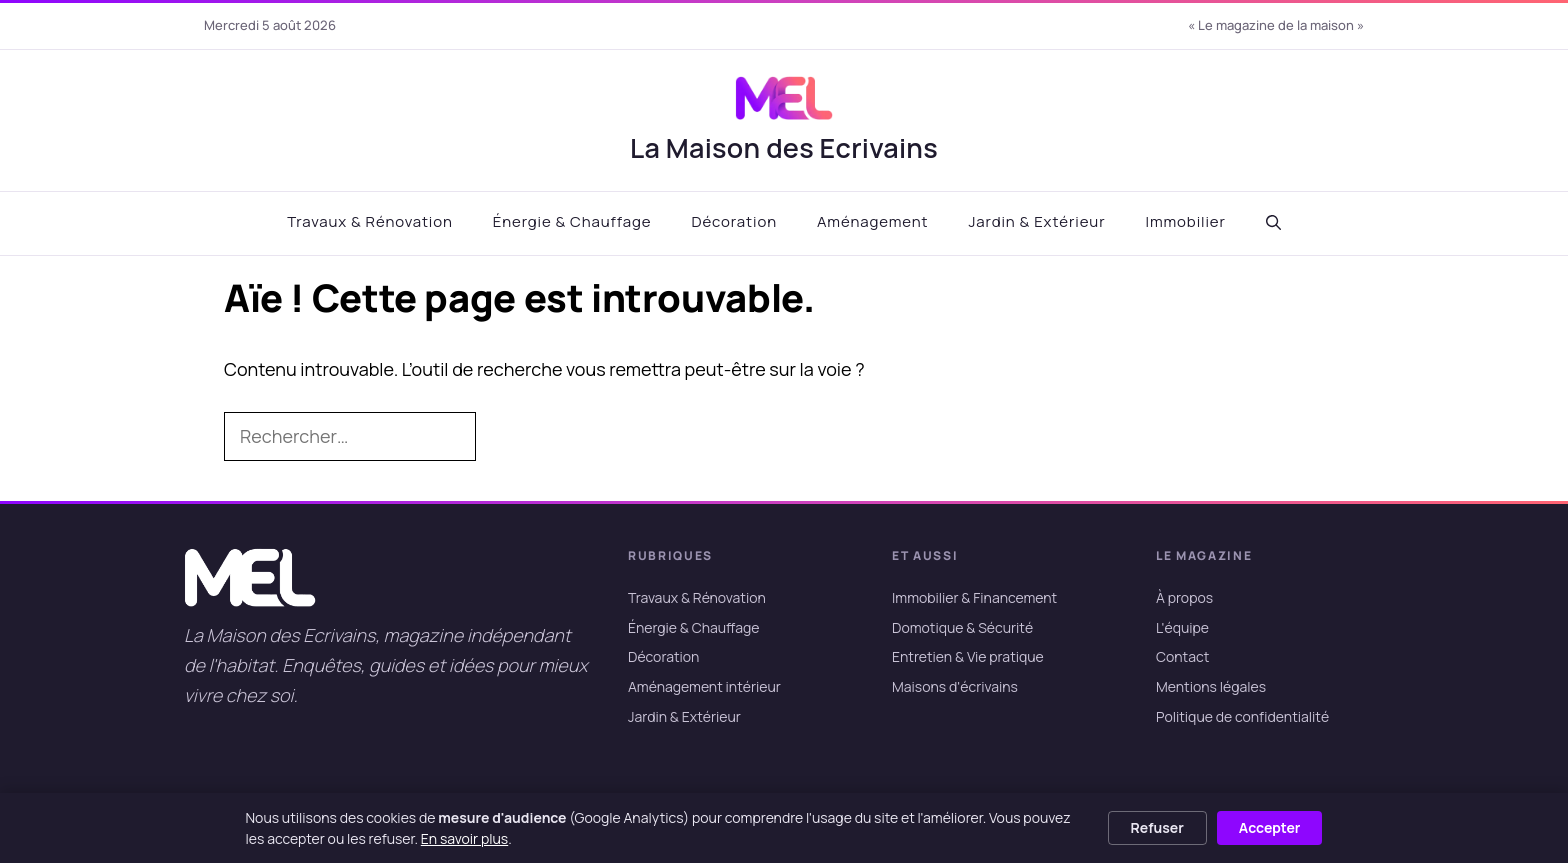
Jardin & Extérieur (1036, 221)
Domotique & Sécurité (962, 627)
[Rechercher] (508, 437)
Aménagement (872, 221)
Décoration (734, 221)
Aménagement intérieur (704, 686)
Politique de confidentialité (1242, 716)
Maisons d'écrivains (955, 686)
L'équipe (1182, 627)
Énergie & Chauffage (572, 221)
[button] (1273, 223)
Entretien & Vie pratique (968, 657)
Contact (1182, 657)
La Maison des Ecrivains (784, 147)
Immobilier (1185, 221)
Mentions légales (1211, 686)
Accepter (1270, 827)
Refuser (1157, 827)
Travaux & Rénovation (370, 221)
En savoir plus (464, 838)
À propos (1184, 597)
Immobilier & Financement (974, 597)
